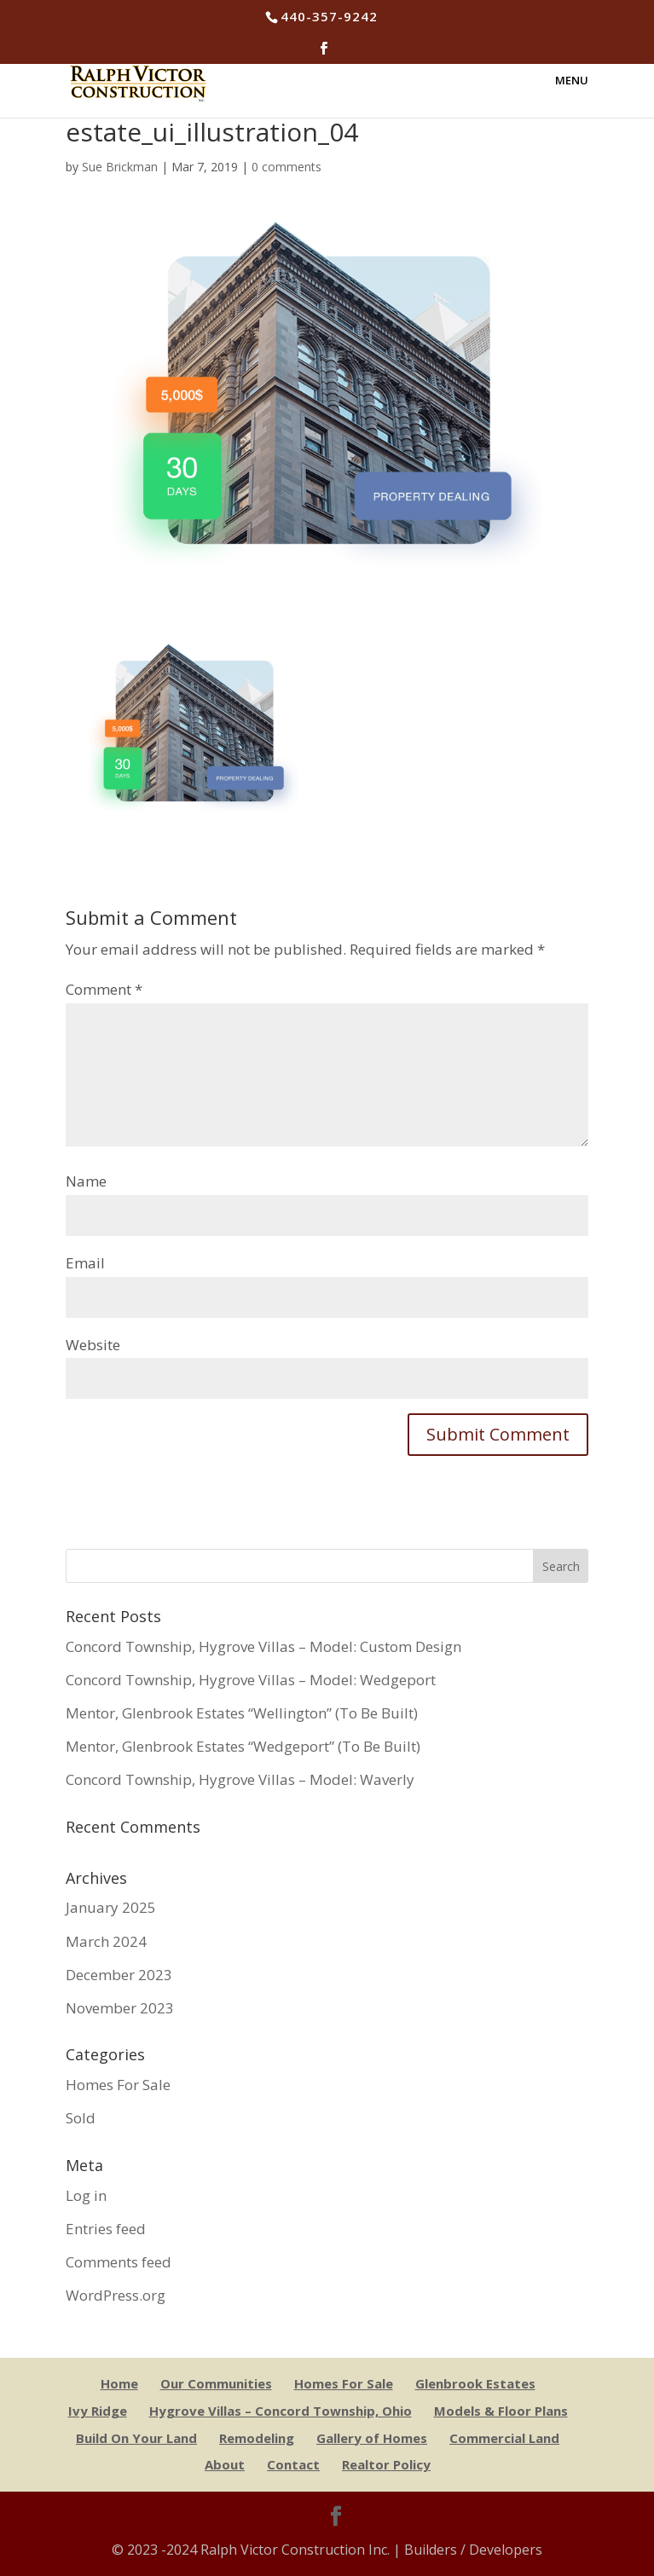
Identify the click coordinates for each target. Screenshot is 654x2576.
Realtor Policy (386, 2464)
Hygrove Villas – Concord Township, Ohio (280, 2410)
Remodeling (256, 2437)
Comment (104, 989)
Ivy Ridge (97, 2410)
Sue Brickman (120, 167)
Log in (86, 2195)
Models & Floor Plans (501, 2410)
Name (86, 1181)
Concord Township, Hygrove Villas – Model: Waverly (240, 1779)
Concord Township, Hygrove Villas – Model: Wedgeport (251, 1679)
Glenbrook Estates (475, 2383)
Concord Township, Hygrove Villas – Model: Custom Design (263, 1646)
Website (93, 1344)
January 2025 (111, 1907)
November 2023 (120, 2008)
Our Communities (216, 2383)
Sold (80, 2118)
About (225, 2464)
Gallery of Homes (371, 2437)
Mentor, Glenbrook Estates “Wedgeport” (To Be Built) (243, 1746)
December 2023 (119, 1974)
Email (85, 1263)
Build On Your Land (136, 2437)
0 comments (286, 167)
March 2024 (106, 1941)
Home (119, 2383)
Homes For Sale (118, 2084)
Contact (293, 2464)
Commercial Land (504, 2437)
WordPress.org (115, 2295)
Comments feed (118, 2262)
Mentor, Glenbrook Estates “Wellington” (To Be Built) (242, 1713)
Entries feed (106, 2228)
